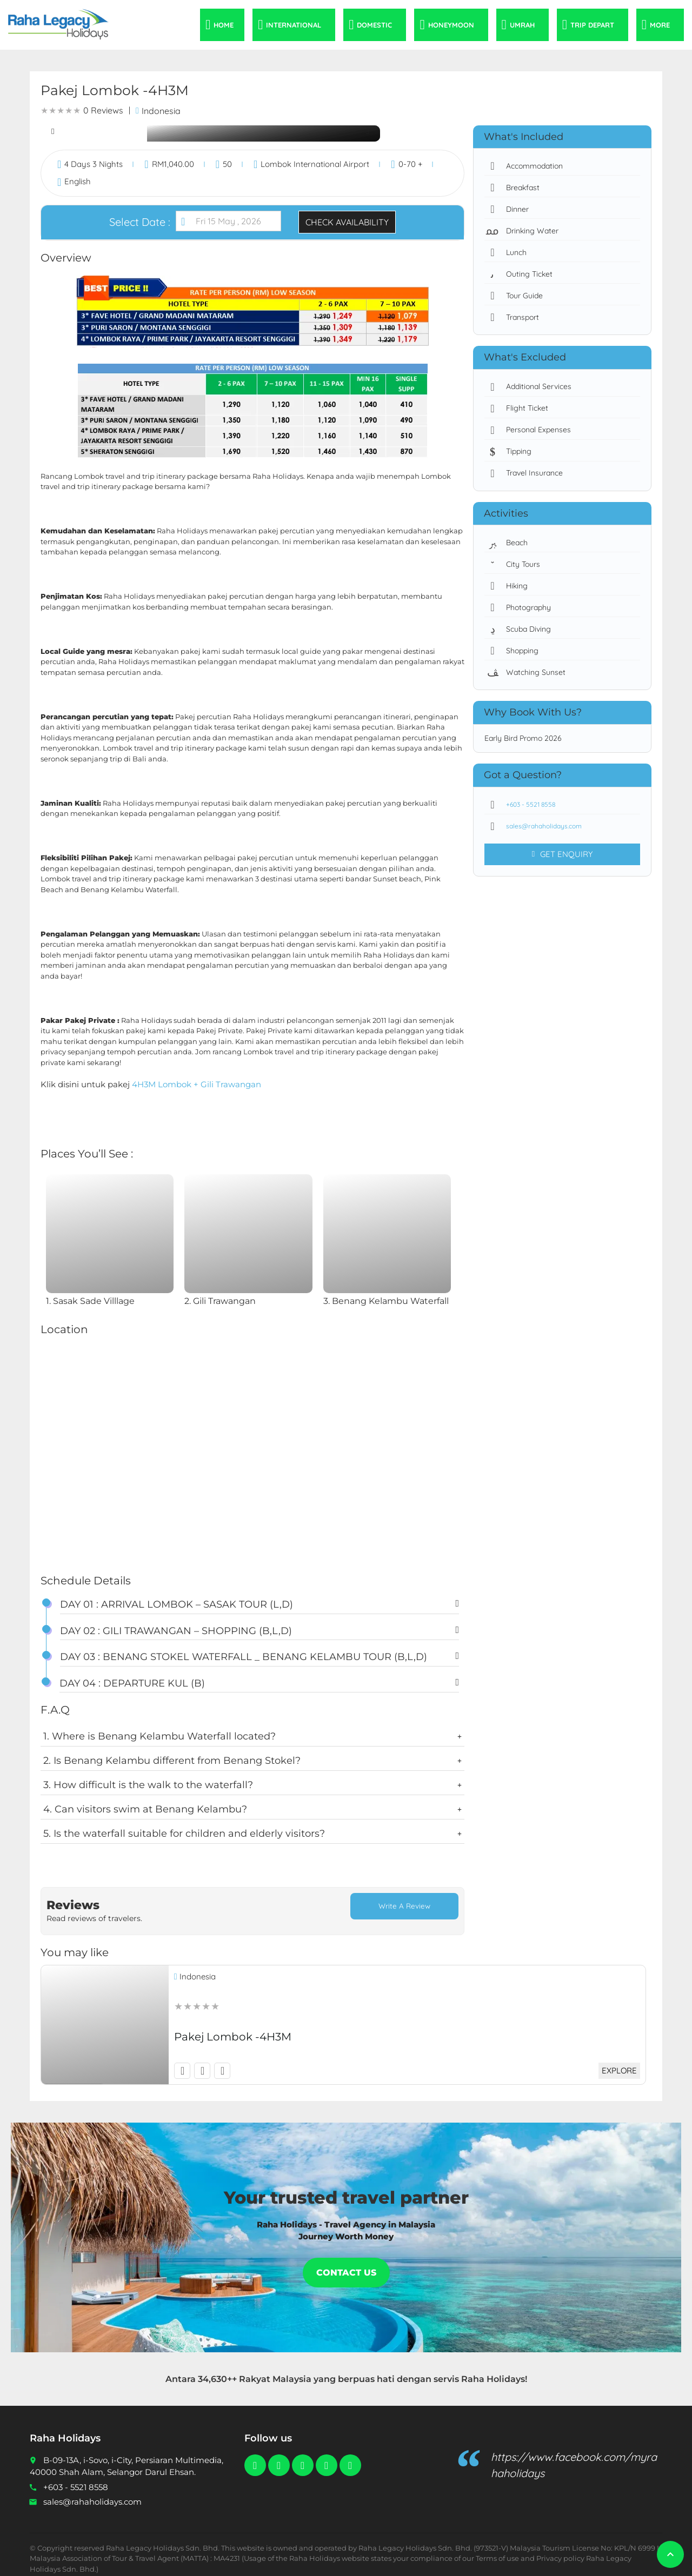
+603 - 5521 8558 (524, 805)
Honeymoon (451, 25)
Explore (617, 2062)
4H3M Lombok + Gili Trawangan (196, 1084)
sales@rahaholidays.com (538, 826)
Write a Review (404, 1907)
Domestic (374, 25)
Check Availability (347, 222)
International (293, 25)
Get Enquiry (562, 854)
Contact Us (346, 2264)
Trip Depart (592, 25)
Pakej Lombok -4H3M (232, 2028)
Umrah (522, 25)
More (660, 25)
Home (224, 25)
